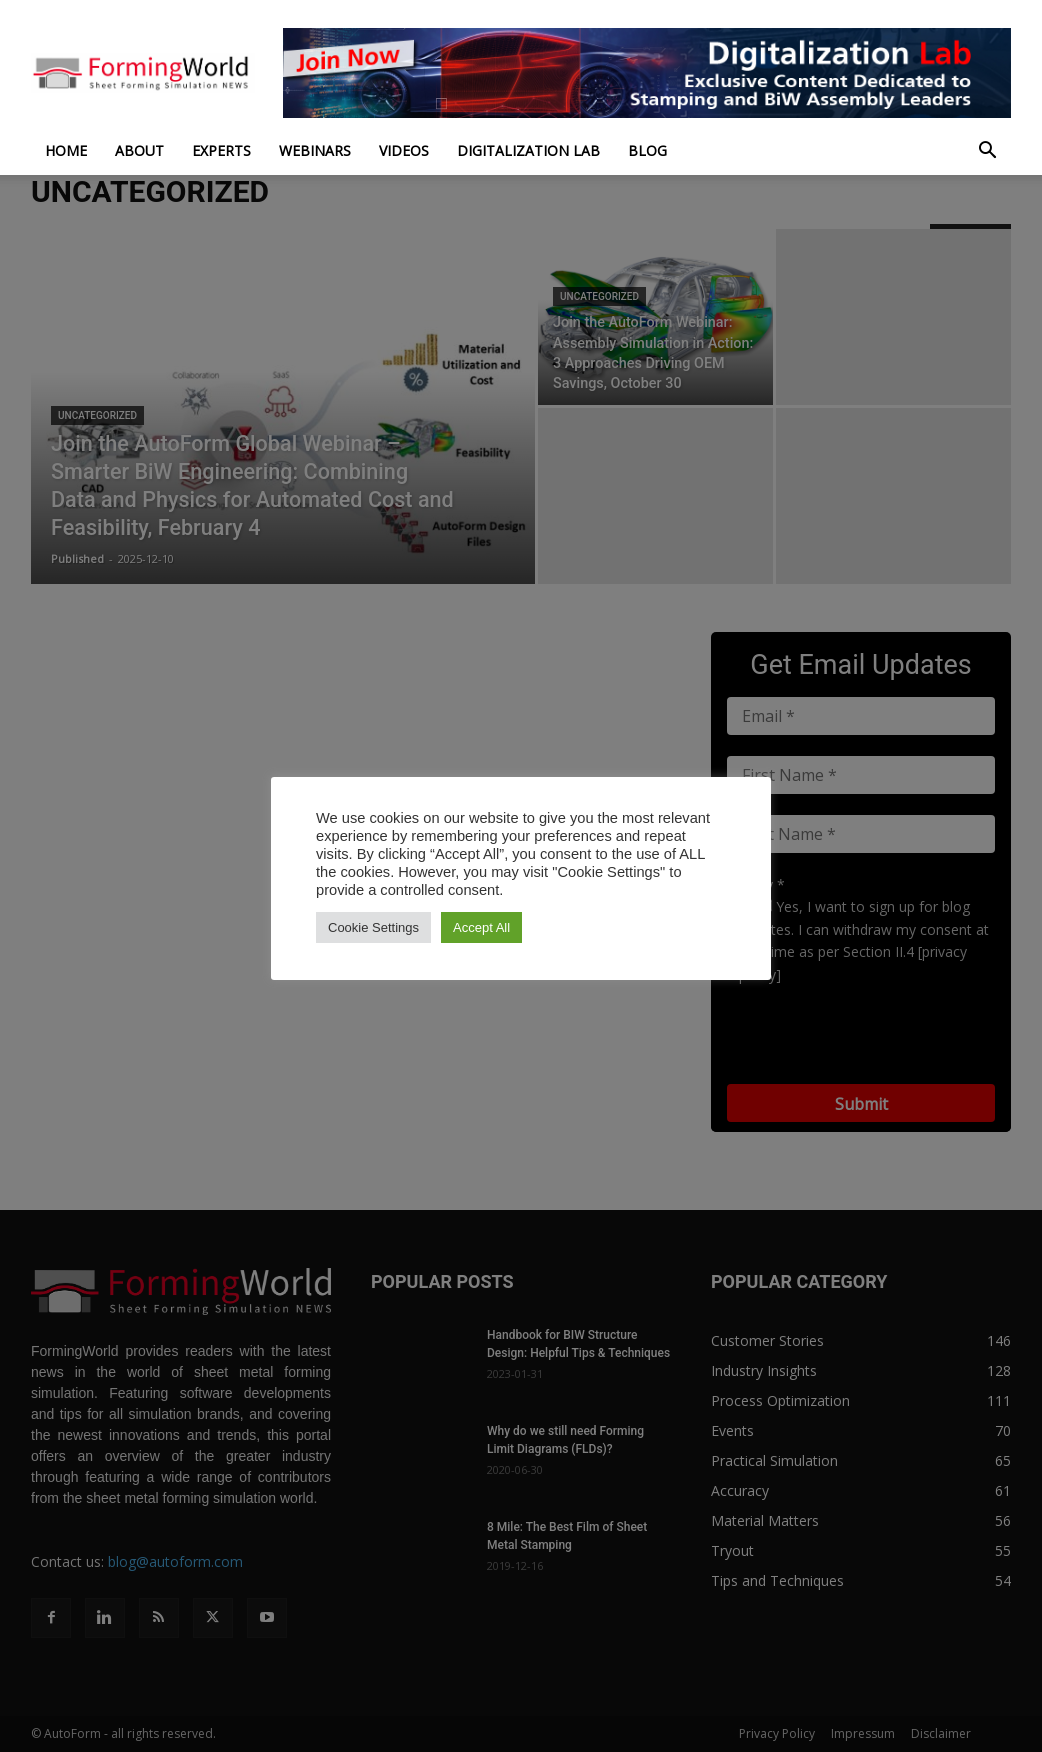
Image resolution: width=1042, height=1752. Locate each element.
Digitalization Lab (528, 150)
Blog (647, 150)
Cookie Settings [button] (373, 927)
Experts (221, 150)
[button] (987, 152)
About (139, 150)
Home (66, 150)
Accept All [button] (481, 927)
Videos (404, 150)
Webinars (315, 150)
